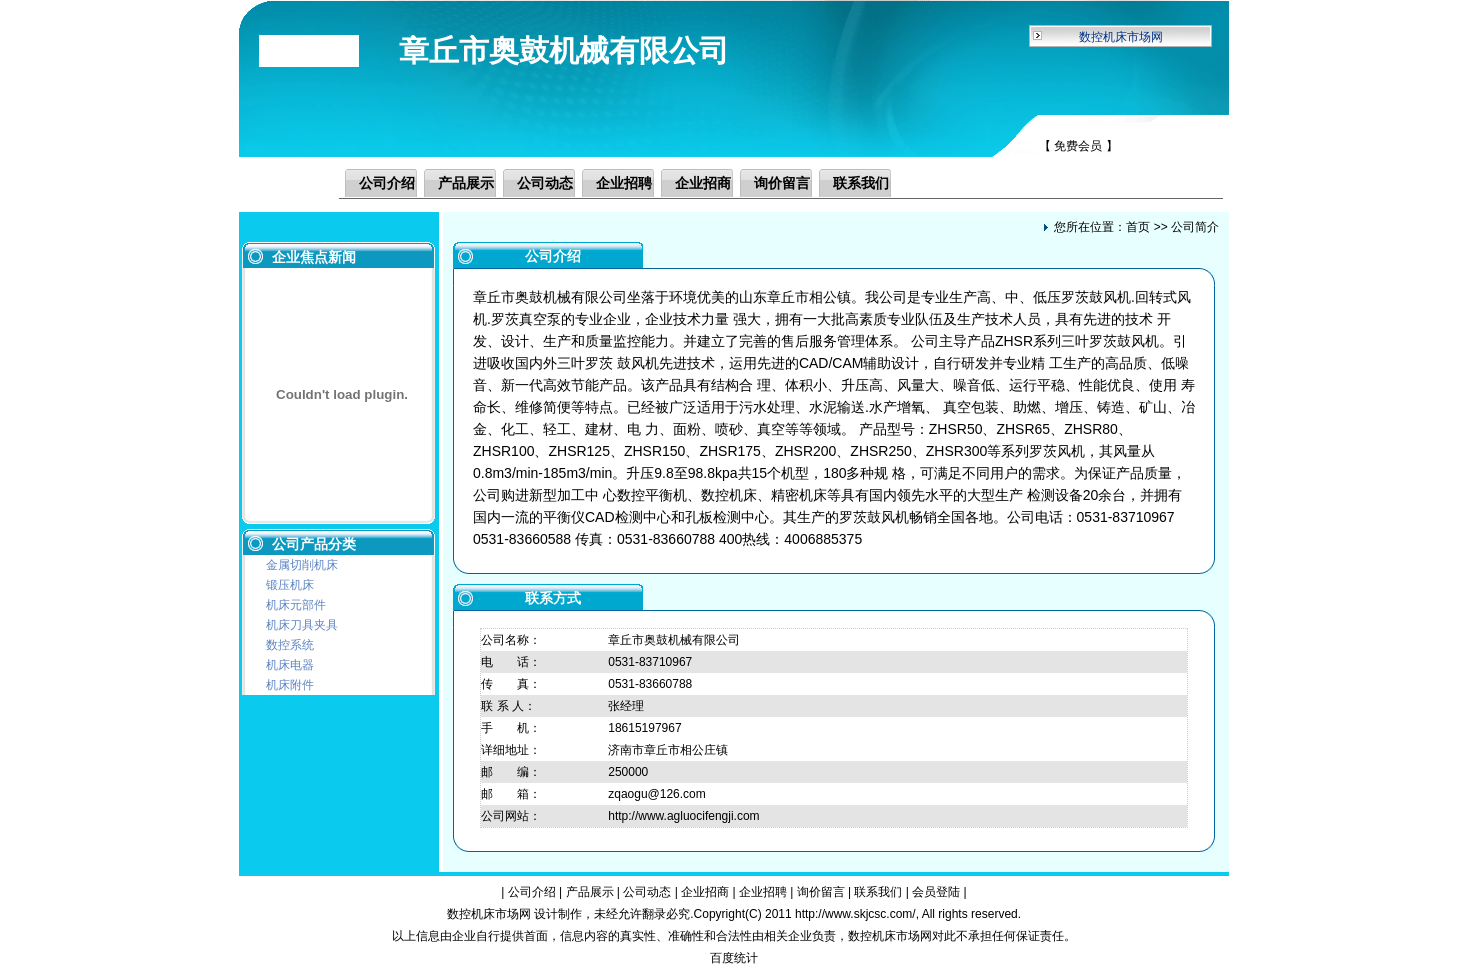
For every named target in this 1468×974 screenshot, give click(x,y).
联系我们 (861, 183)
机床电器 (290, 665)
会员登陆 (936, 892)
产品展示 (466, 183)
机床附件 (290, 685)
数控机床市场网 (1121, 37)
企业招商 (703, 183)
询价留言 (782, 183)
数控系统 (290, 645)
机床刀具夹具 (302, 625)
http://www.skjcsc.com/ (855, 914)
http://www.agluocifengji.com (683, 816)
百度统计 (734, 958)
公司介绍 (387, 183)
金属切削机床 (302, 565)
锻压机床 (290, 585)
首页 (1138, 227)
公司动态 (545, 183)
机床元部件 (296, 605)
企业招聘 (624, 183)
